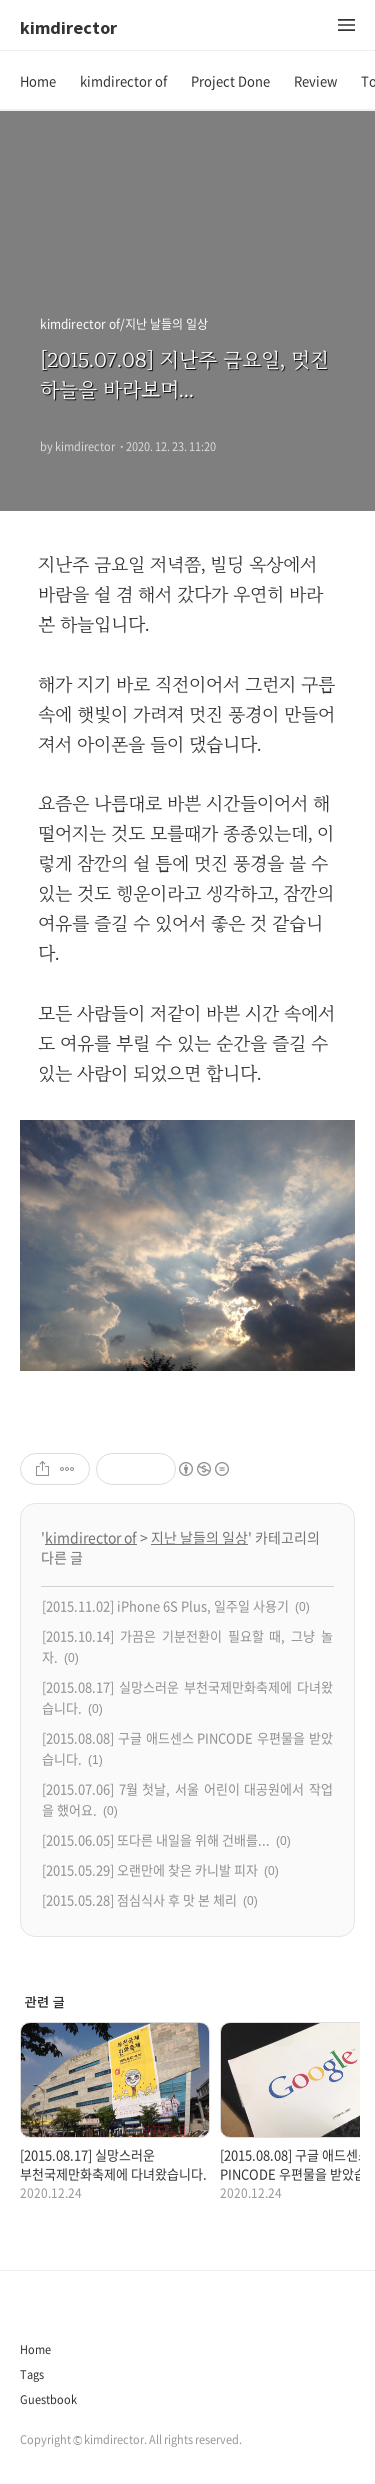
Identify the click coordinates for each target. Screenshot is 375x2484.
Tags (32, 2374)
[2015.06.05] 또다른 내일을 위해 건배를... (156, 1839)
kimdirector (68, 27)
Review (315, 80)
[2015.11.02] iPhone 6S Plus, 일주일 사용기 (165, 1605)
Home (38, 80)
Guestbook (48, 2399)
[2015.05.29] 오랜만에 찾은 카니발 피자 (150, 1869)
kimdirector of (123, 80)
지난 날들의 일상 (199, 1537)
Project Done (230, 80)
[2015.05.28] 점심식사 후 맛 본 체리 (139, 1899)
